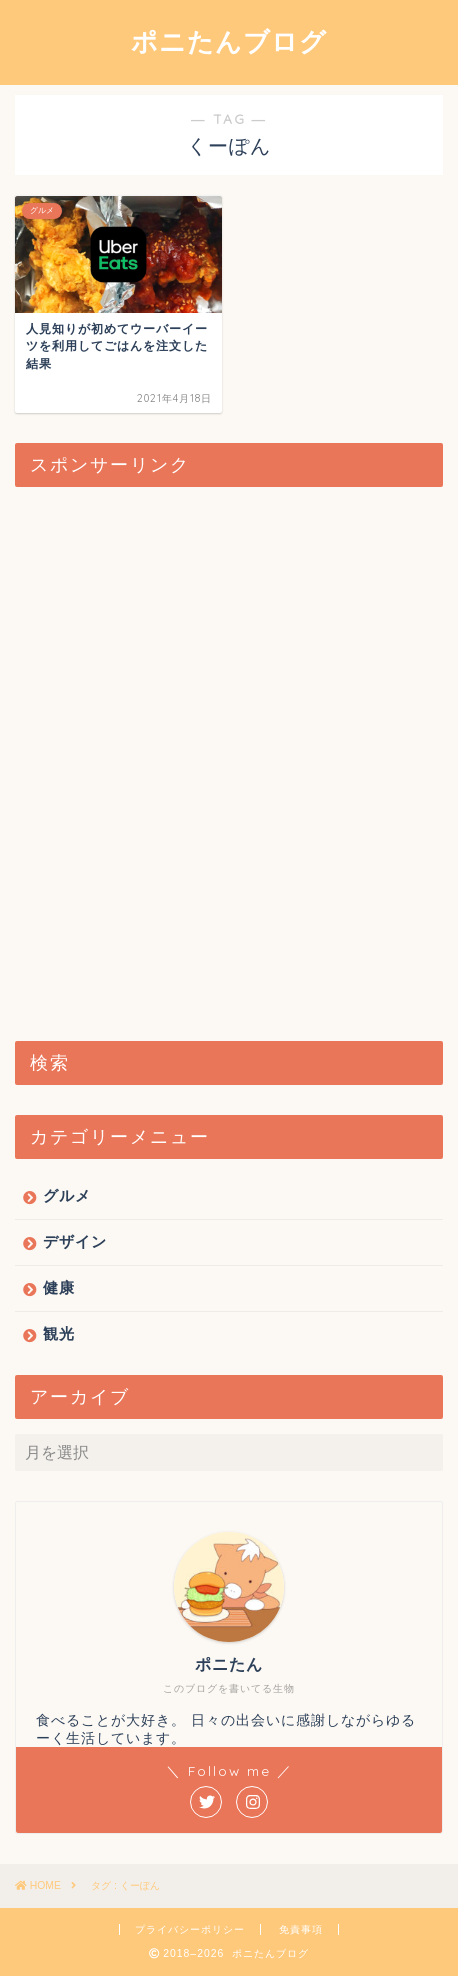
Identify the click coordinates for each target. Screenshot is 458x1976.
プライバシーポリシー (190, 1929)
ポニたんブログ (229, 41)
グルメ (67, 1195)
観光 (59, 1333)
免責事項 (301, 1929)
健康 (59, 1287)
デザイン (75, 1241)
